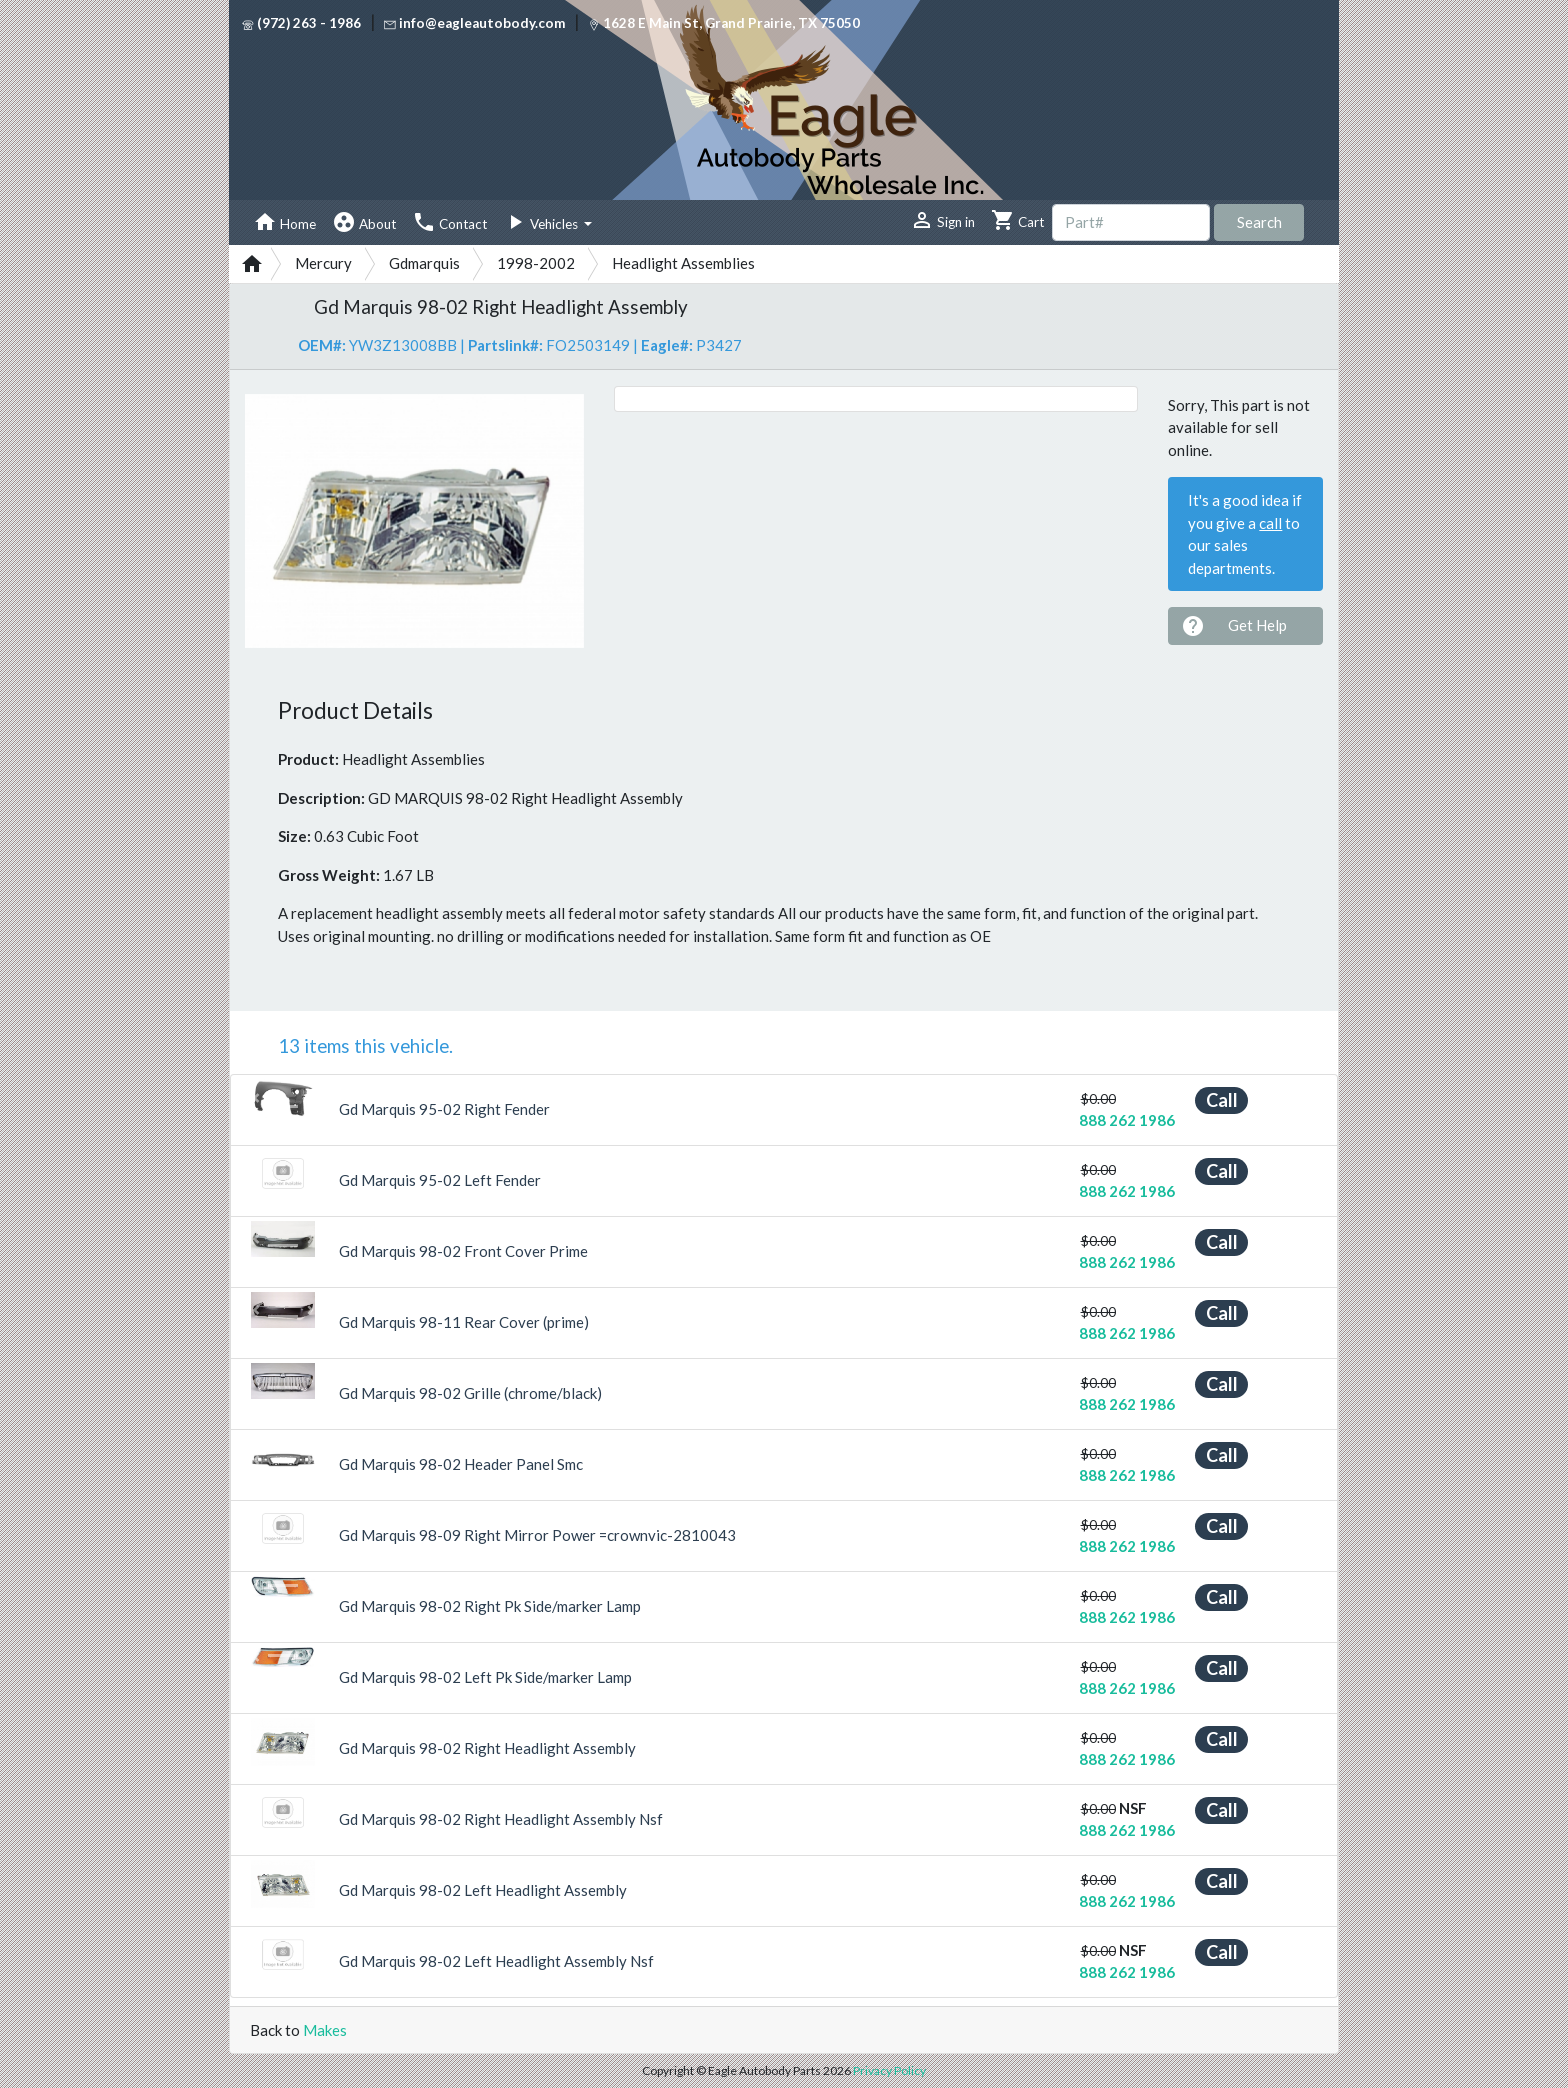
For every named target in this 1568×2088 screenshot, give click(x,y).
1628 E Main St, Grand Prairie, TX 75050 (724, 23)
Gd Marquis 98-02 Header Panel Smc (461, 1464)
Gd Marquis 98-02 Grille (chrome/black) (470, 1393)
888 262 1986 (1127, 1120)
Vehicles (542, 222)
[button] (270, 521)
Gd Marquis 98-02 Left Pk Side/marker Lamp (485, 1677)
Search (1259, 222)
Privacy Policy (889, 2070)
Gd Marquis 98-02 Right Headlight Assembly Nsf (501, 1819)
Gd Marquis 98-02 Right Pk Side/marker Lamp (490, 1606)
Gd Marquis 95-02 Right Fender (444, 1109)
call (1270, 523)
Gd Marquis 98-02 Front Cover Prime (463, 1251)
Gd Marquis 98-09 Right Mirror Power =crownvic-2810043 (537, 1535)
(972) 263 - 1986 (301, 23)
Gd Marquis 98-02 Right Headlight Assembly (487, 1748)
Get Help (1234, 626)
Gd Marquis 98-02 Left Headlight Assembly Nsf (496, 1961)
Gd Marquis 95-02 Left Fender (440, 1180)
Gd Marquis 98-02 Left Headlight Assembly (483, 1890)
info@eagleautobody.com (474, 23)
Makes (325, 2030)
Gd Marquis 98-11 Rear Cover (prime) (464, 1322)
